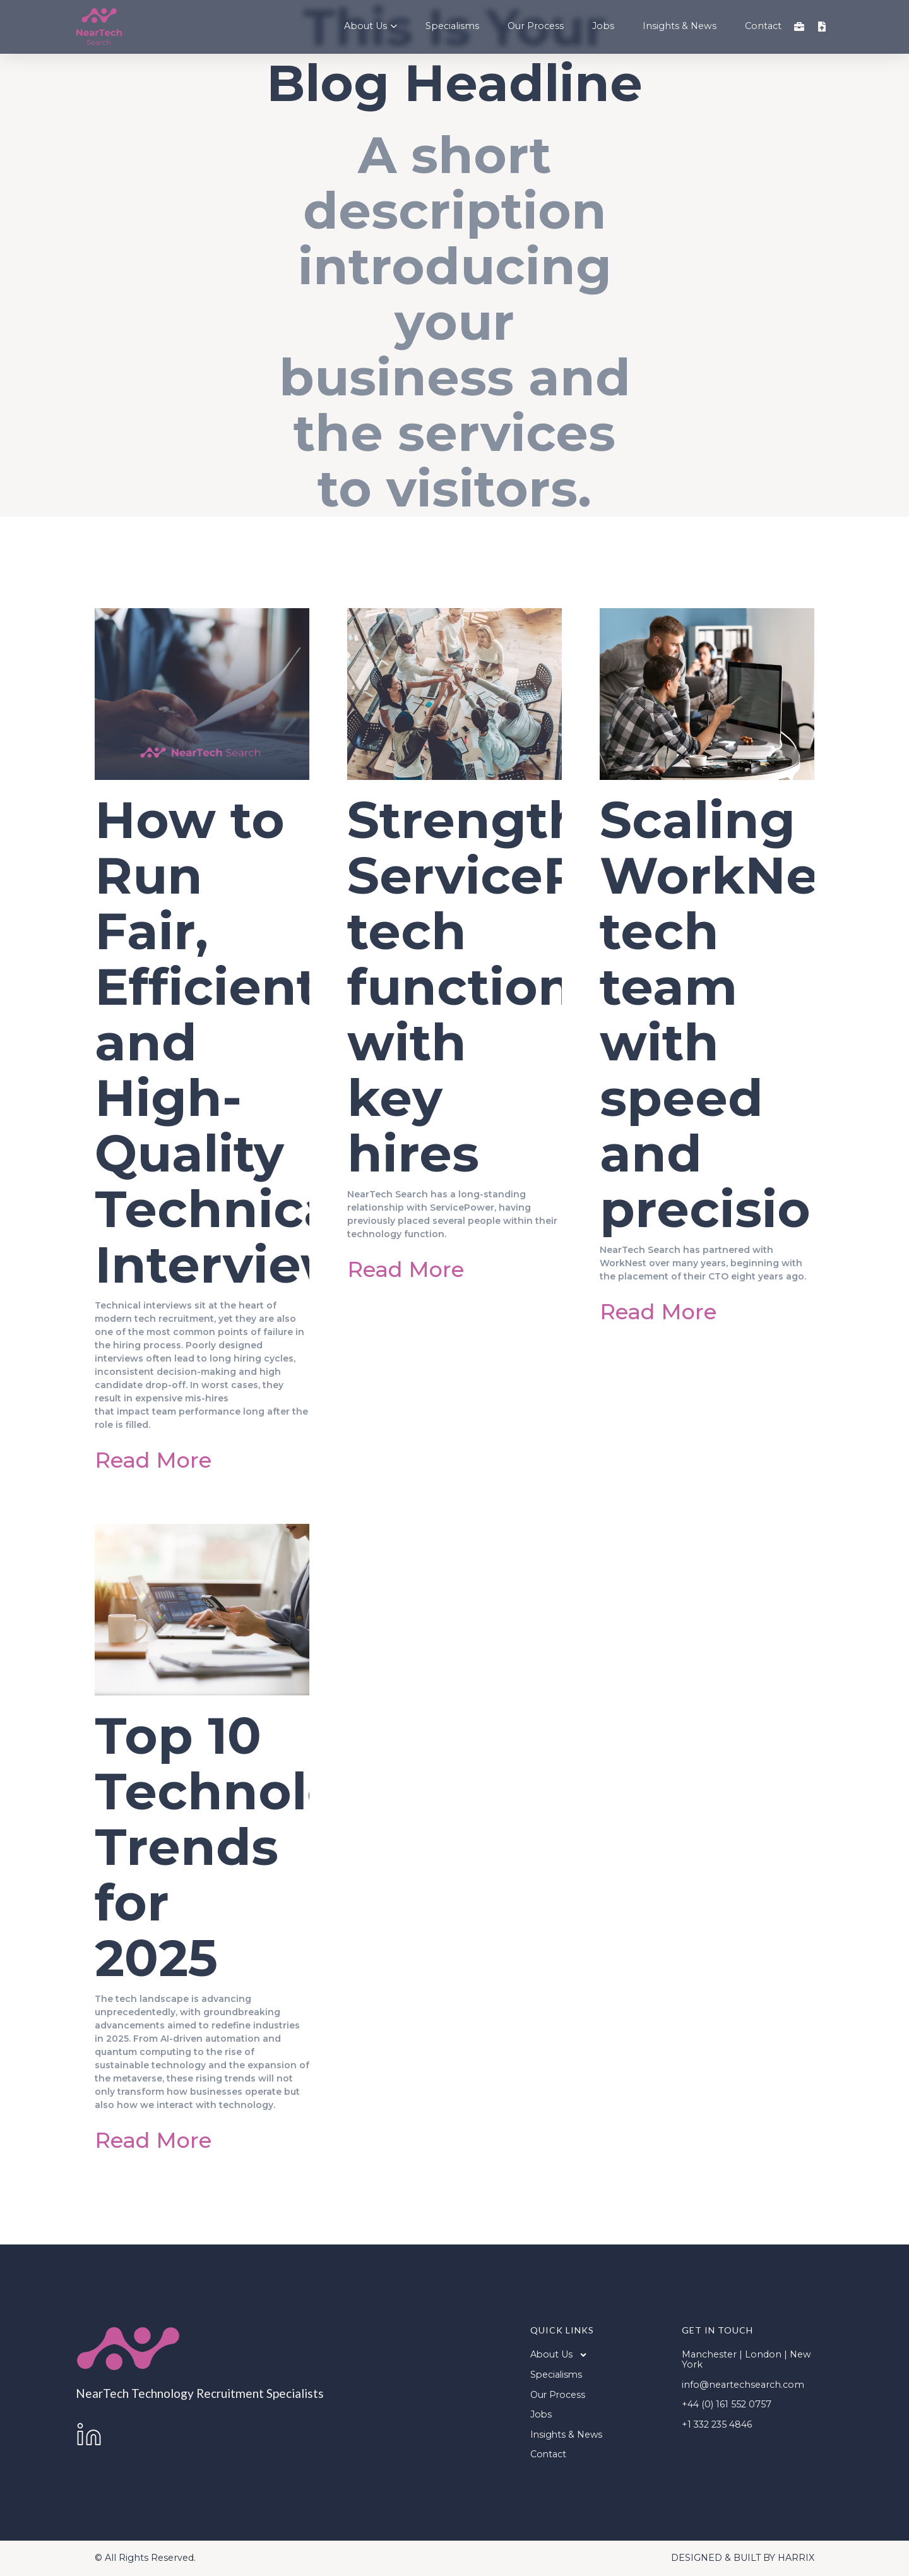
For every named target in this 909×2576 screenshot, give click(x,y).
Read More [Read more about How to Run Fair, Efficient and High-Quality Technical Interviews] (153, 1460)
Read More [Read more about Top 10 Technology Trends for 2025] (153, 2140)
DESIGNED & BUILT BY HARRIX (742, 2557)
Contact (763, 26)
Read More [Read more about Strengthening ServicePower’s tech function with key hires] (405, 1269)
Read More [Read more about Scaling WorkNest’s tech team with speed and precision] (658, 1311)
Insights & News (679, 26)
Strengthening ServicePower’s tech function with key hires (551, 986)
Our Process (536, 26)
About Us (370, 26)
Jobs (603, 26)
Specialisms (452, 26)
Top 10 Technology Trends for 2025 (251, 1847)
